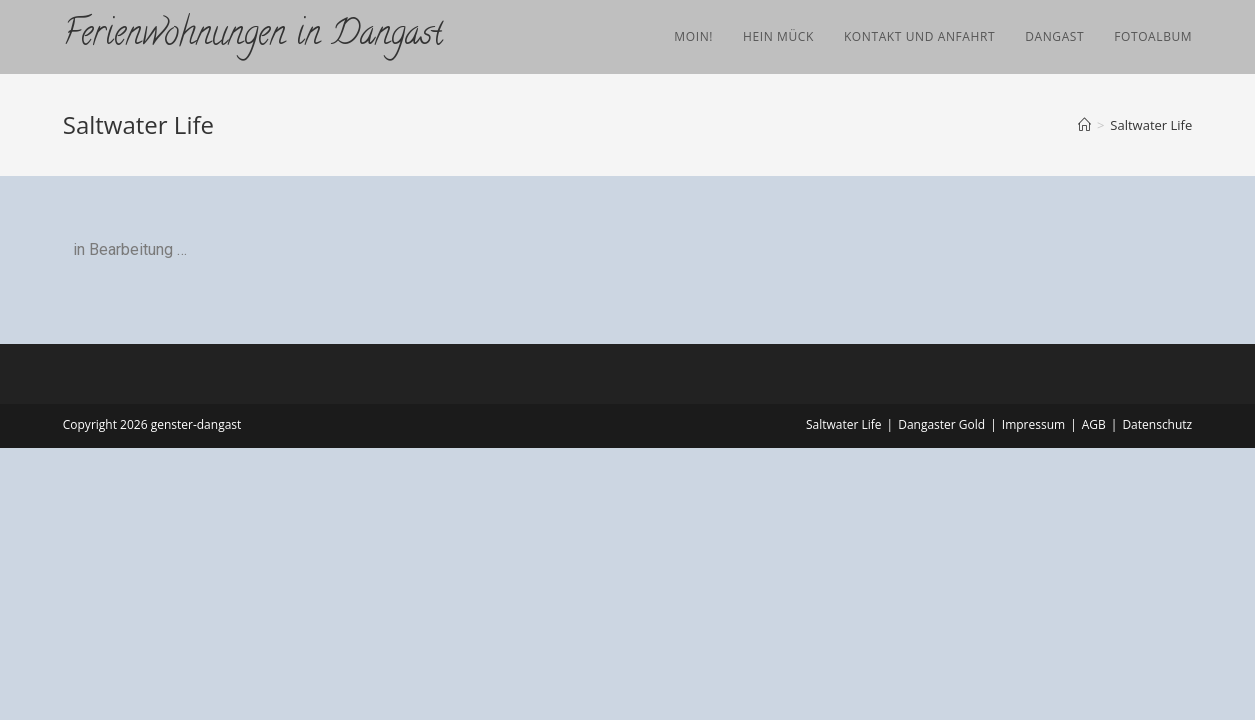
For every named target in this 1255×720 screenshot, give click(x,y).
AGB (1094, 424)
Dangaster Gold (941, 424)
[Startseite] (1084, 125)
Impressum (1033, 424)
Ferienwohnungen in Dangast (253, 36)
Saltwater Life (1151, 125)
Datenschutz (1157, 424)
